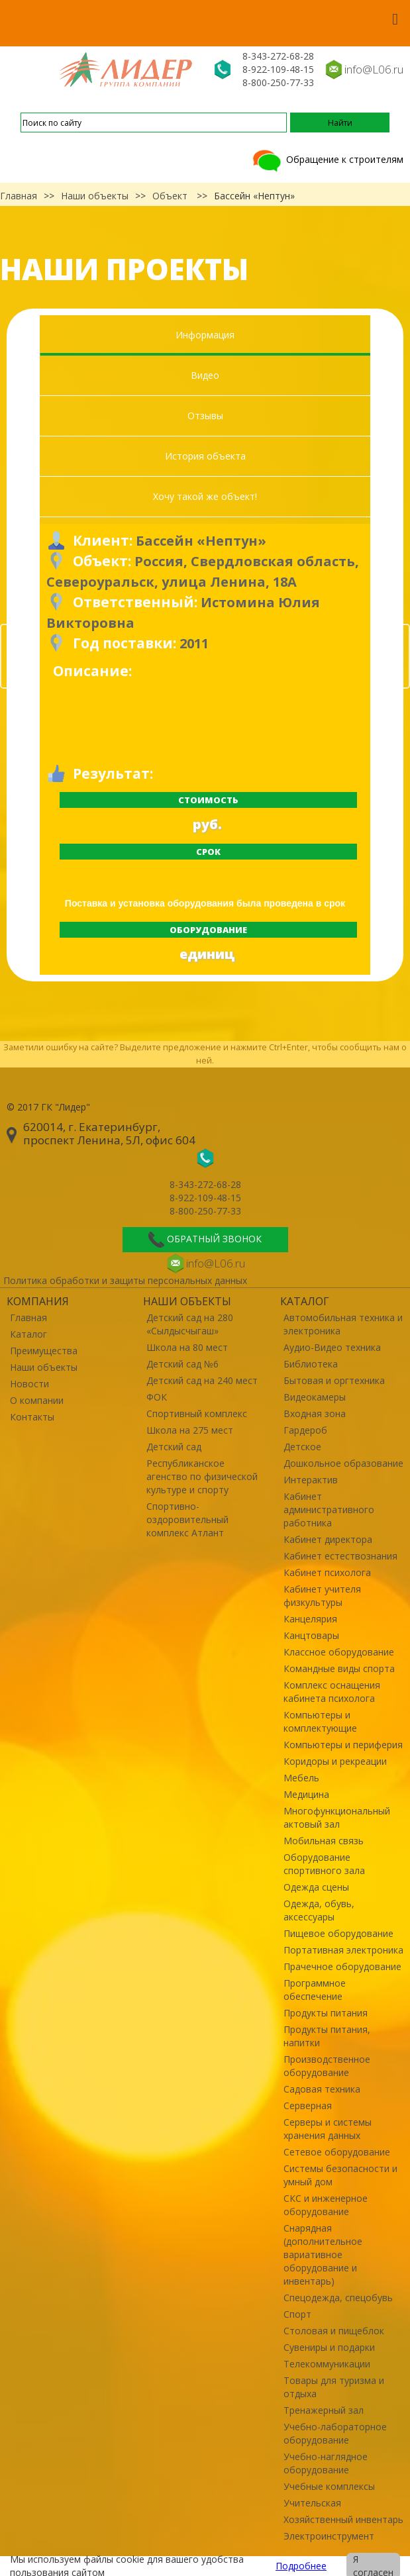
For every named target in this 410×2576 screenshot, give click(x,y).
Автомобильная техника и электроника (343, 1324)
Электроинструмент (328, 2536)
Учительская (312, 2503)
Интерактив (310, 1479)
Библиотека (310, 1364)
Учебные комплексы (329, 2486)
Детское (302, 1446)
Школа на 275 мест (189, 1430)
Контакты (32, 1417)
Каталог (28, 1334)
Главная (18, 195)
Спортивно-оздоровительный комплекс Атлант (187, 1519)
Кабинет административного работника (328, 1509)
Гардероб (305, 1430)
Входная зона (314, 1413)
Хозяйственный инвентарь (343, 2519)
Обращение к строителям (326, 159)
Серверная (307, 2105)
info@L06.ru (373, 69)
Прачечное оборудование (342, 1966)
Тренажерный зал (323, 2410)
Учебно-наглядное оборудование (325, 2463)
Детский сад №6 (182, 1364)
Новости (29, 1383)
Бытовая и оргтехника (334, 1380)
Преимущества (43, 1350)
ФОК (156, 1397)
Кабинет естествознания (340, 1556)
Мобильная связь (323, 1840)
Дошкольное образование (343, 1463)
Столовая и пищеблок (333, 2330)
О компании (37, 1400)
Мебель (301, 1777)
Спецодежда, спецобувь (338, 2297)
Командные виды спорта (339, 1668)
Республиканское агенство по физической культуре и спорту (202, 1476)
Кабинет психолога (327, 1572)
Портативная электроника (343, 1950)
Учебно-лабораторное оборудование (335, 2433)
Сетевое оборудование (336, 2152)
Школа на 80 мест (187, 1347)
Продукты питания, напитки (326, 2036)
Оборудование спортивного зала (324, 1864)
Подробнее (301, 2565)
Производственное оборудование (326, 2066)
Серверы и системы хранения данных (327, 2129)
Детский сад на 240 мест (202, 1380)
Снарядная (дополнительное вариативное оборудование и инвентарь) (322, 2254)
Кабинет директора (327, 1539)
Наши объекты (94, 195)
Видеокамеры (314, 1397)
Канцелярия (310, 1618)
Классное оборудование (338, 1652)
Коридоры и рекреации (335, 1761)
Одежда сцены (316, 1887)
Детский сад (173, 1446)
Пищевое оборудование (338, 1933)
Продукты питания (325, 2012)
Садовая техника (321, 2089)
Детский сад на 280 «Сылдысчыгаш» (189, 1324)
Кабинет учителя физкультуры (322, 1596)
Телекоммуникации (326, 2363)
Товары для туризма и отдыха (333, 2387)
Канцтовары (311, 1635)
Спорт (297, 2314)
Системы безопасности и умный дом (340, 2175)
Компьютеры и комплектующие (320, 1721)
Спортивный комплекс (196, 1413)
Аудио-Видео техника (332, 1347)
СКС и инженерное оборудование (325, 2205)
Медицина (306, 1794)
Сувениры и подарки (329, 2347)
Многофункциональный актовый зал (336, 1817)
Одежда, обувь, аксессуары (318, 1910)
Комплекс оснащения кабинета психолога (331, 1692)
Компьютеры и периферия (343, 1744)
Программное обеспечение (314, 1990)
